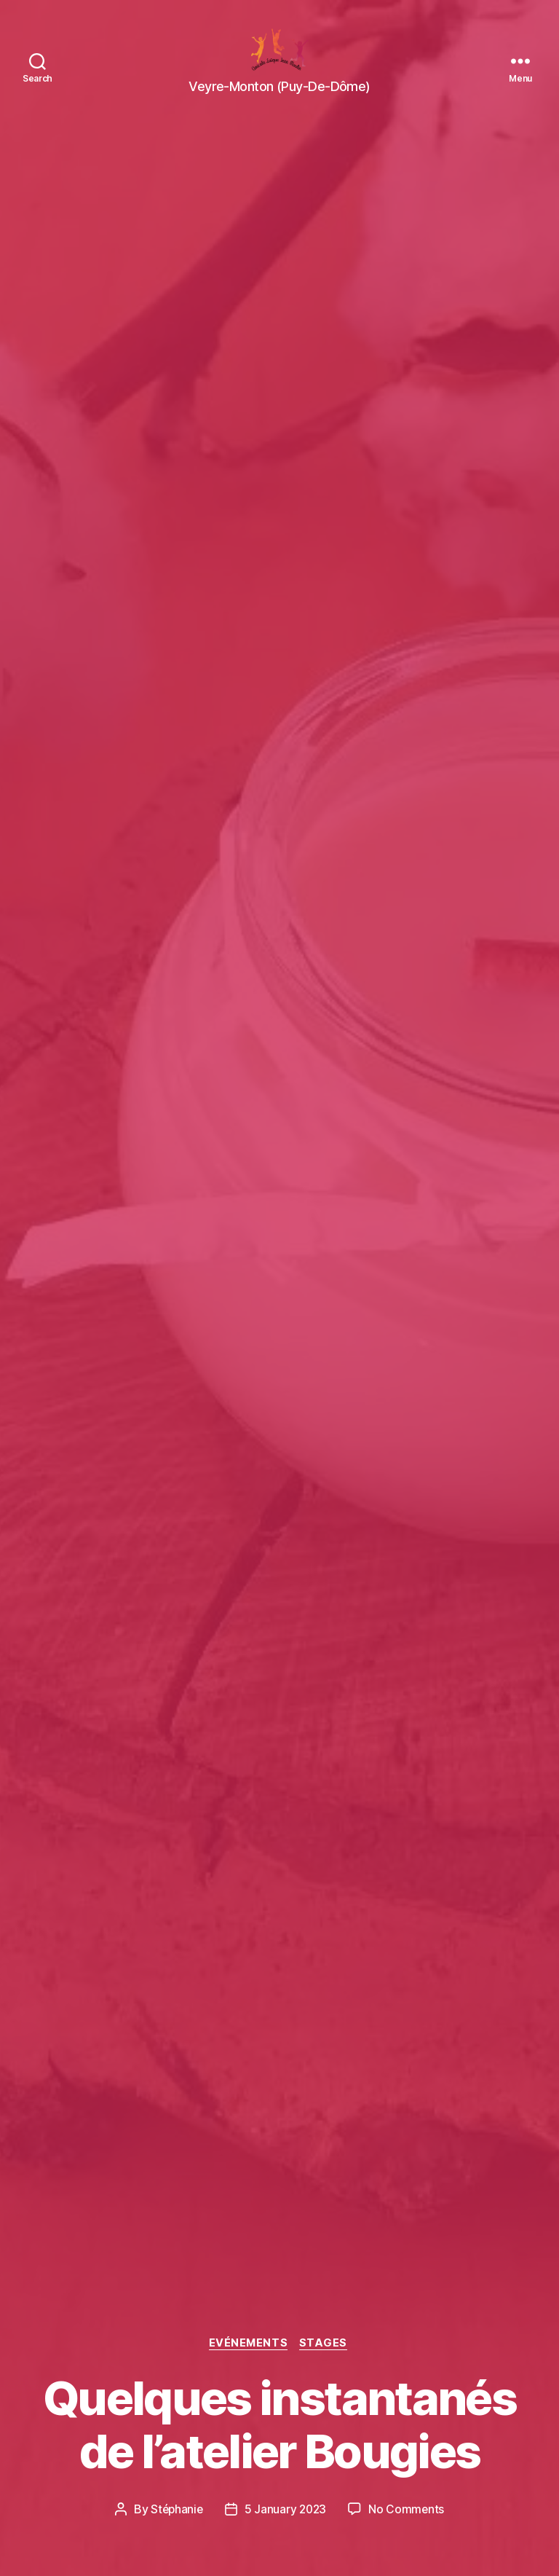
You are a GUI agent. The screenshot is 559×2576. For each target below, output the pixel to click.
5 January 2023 (286, 2509)
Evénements (249, 2342)
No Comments (408, 2509)
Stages (326, 2342)
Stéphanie (175, 2509)
